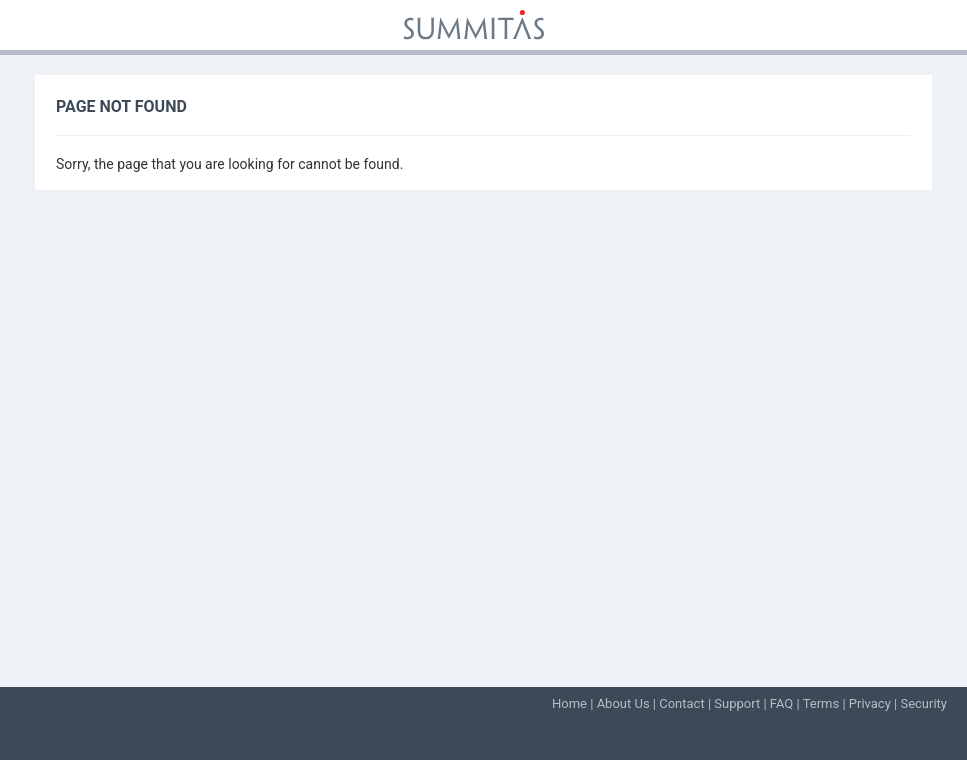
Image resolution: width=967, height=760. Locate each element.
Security (923, 703)
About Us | (628, 703)
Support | (742, 703)
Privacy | (875, 703)
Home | (574, 703)
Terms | (826, 703)
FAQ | (786, 703)
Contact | (686, 703)
